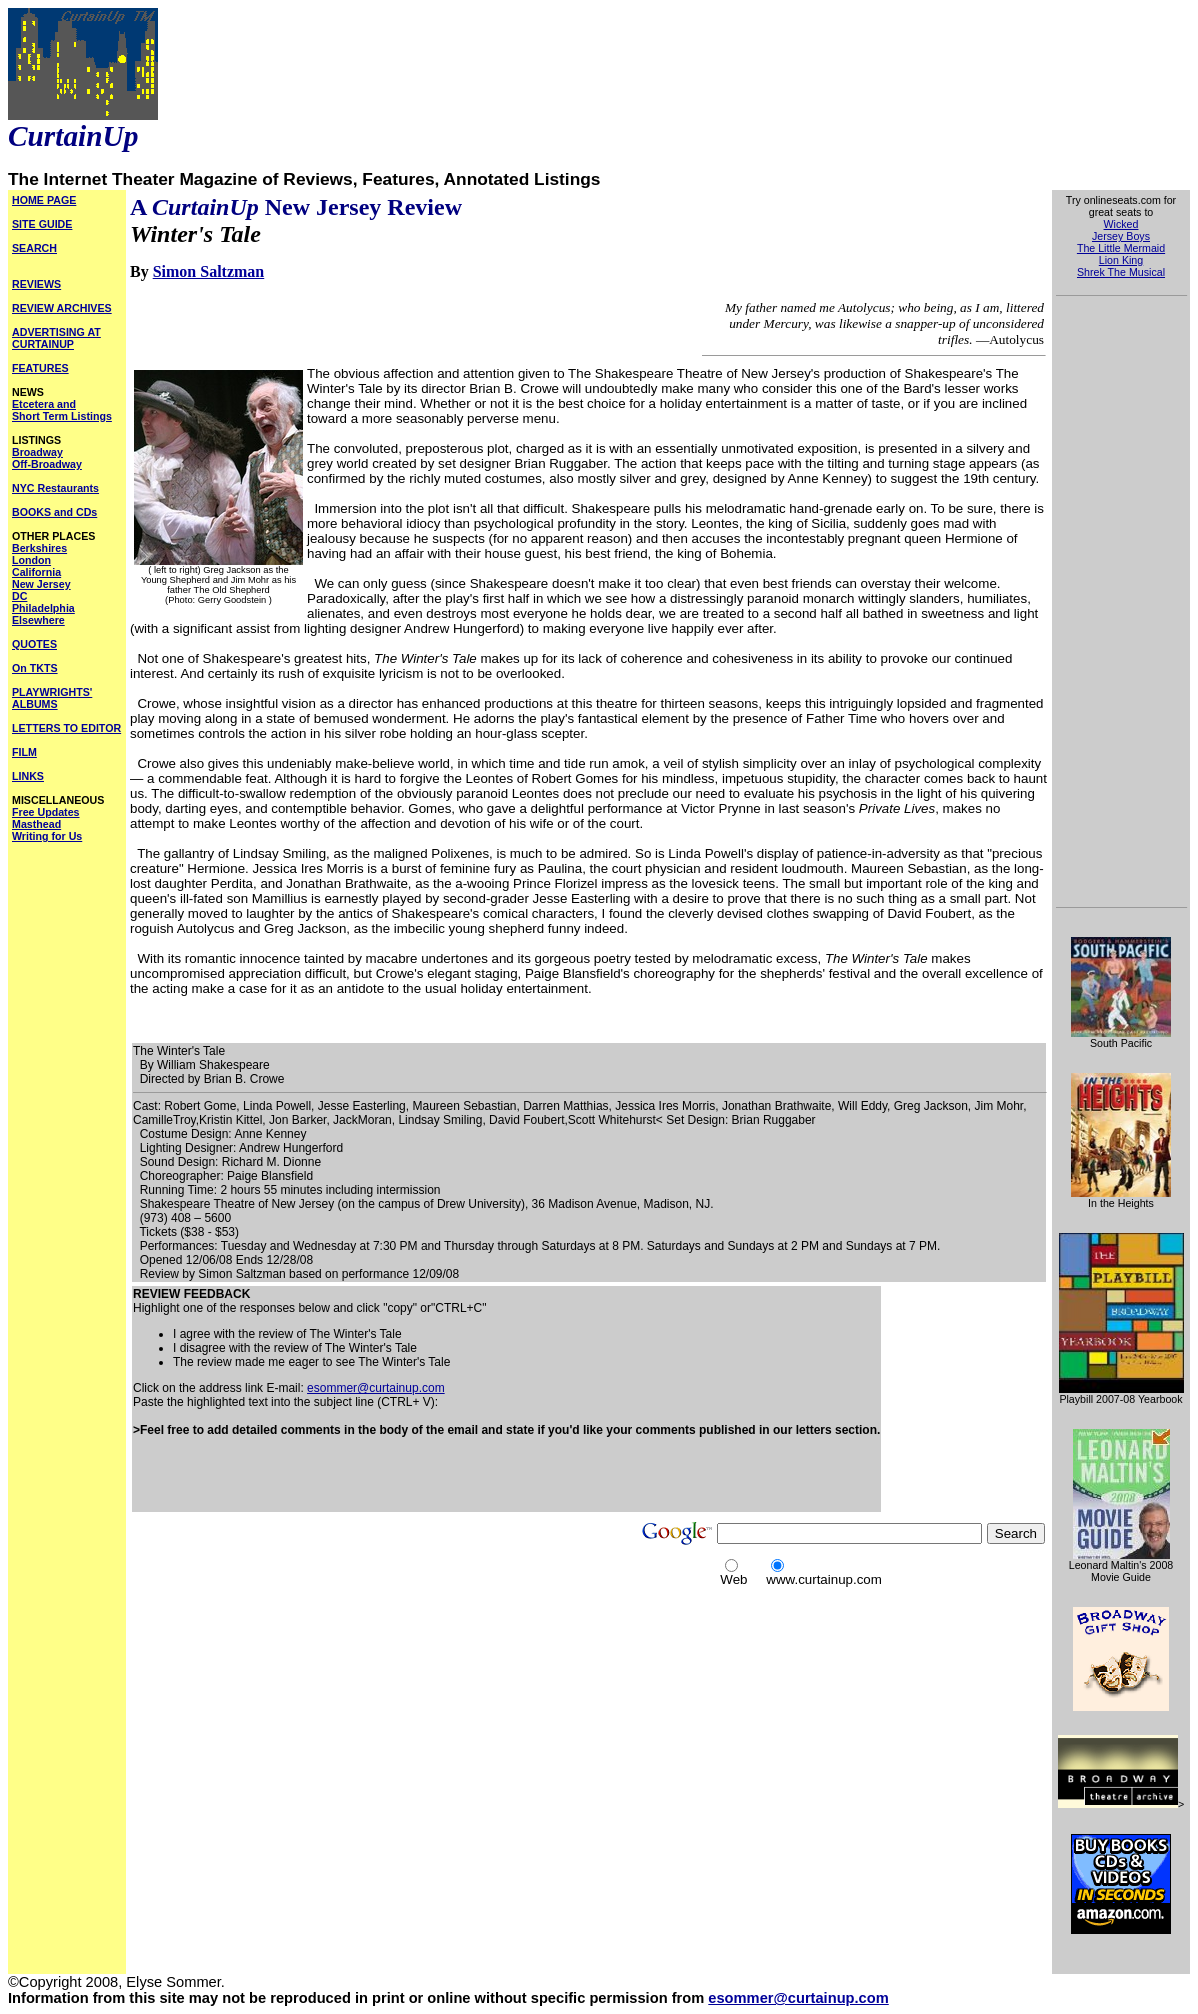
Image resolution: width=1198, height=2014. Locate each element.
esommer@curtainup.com (376, 1388)
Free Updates (46, 812)
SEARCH (34, 248)
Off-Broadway (47, 464)
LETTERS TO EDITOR (66, 728)
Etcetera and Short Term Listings (62, 410)
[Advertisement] (367, 1481)
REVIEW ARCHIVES (62, 308)
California (36, 572)
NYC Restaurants (55, 488)
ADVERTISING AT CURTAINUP (56, 338)
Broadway (37, 452)
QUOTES (34, 644)
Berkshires (39, 548)
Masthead (36, 824)
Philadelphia (43, 608)
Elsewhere (38, 620)
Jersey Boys (1121, 236)
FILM (24, 752)
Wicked (1121, 224)
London (31, 560)
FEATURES (40, 368)
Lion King (1121, 260)
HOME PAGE (44, 200)
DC (19, 596)
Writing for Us (47, 836)
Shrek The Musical (1121, 272)
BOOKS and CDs (54, 512)
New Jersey (41, 584)
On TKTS (35, 668)
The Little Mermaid (1121, 248)
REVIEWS (36, 284)
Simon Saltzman (209, 271)
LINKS (28, 776)
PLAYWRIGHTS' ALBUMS (52, 698)
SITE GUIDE (42, 224)
